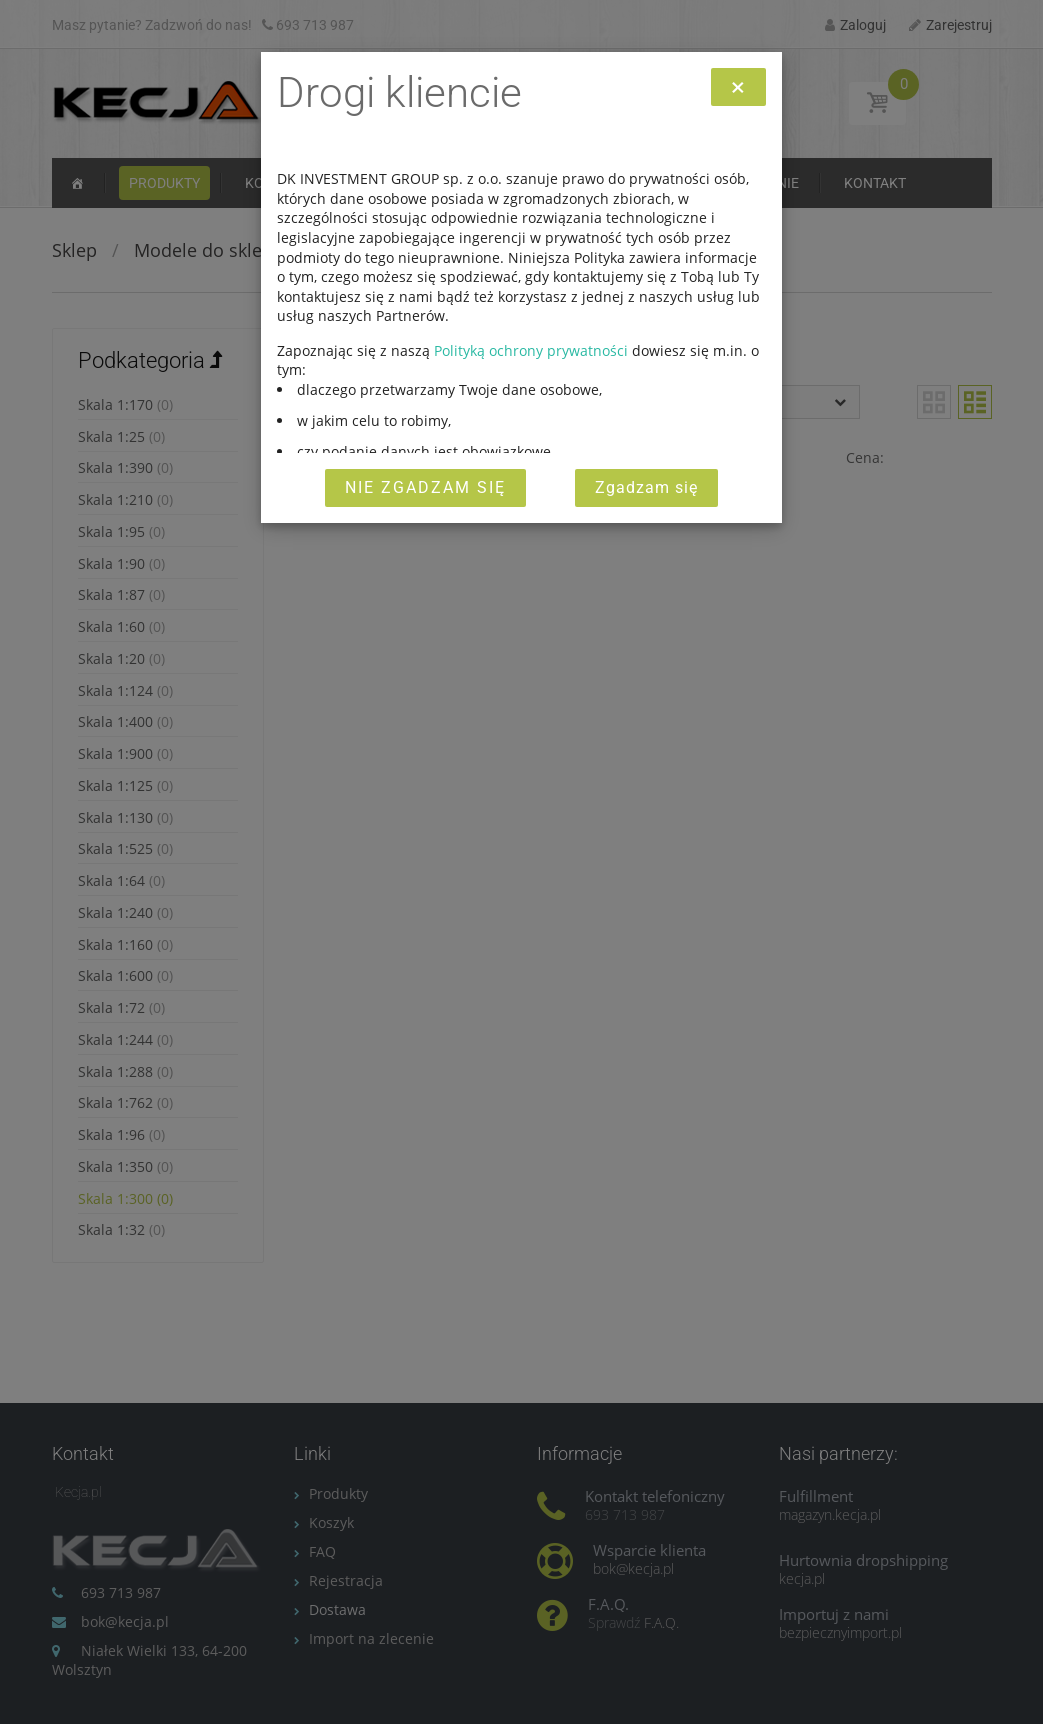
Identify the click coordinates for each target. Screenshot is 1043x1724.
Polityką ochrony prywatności (531, 350)
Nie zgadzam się (425, 487)
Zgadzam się (646, 487)
